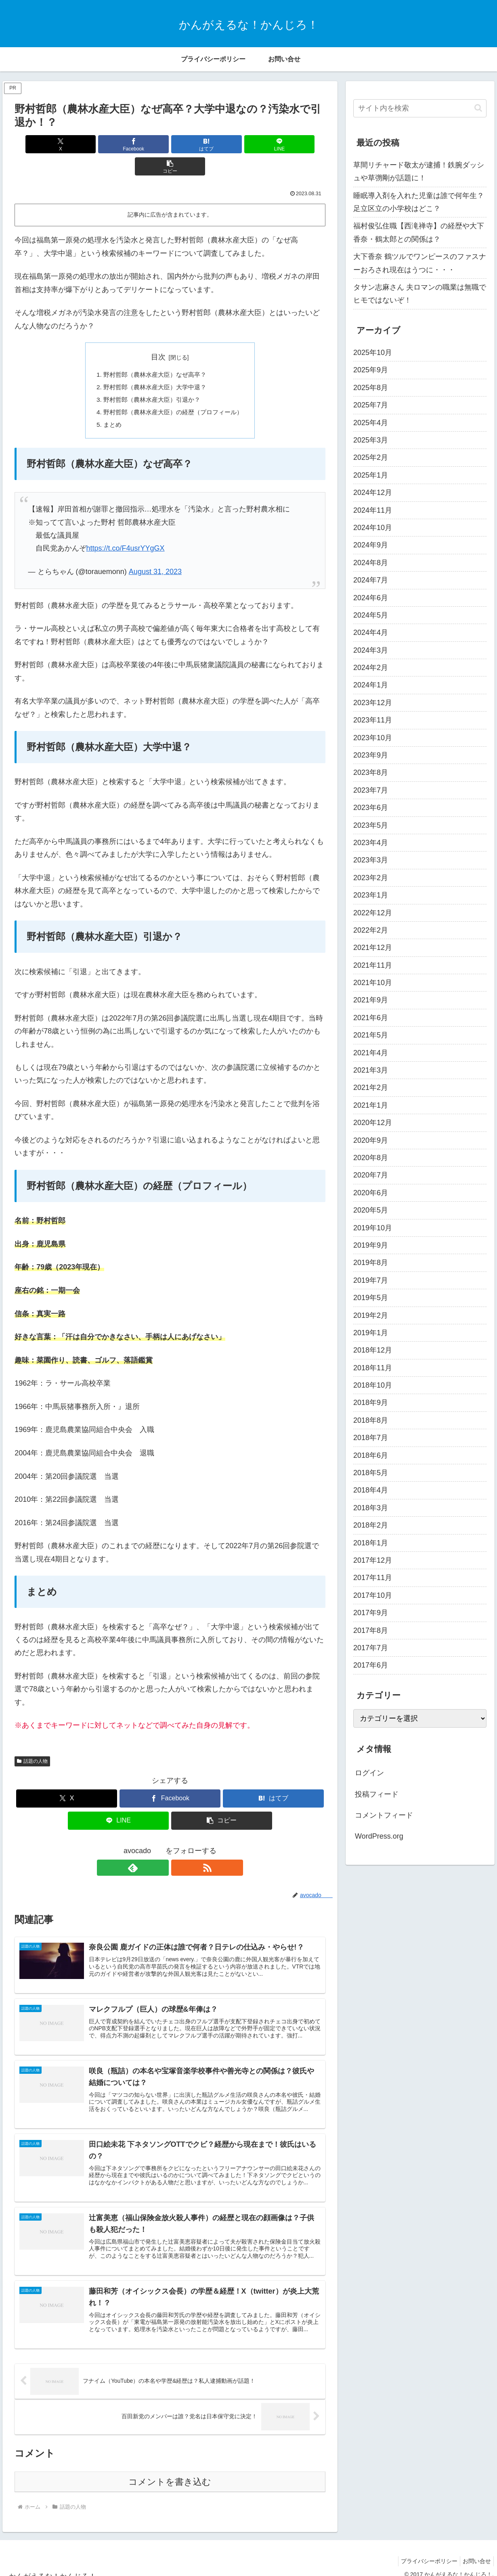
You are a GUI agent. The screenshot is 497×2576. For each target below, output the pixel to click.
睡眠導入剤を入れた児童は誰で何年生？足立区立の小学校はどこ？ (418, 202)
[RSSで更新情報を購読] (179, 1848)
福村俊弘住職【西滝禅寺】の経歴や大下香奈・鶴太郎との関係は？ (418, 232)
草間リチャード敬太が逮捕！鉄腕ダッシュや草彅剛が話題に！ (418, 171)
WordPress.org (379, 1836)
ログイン (369, 1773)
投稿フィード (376, 1794)
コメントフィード (384, 1815)
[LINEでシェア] (222, 144)
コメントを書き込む (169, 2472)
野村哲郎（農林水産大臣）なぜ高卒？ (154, 353)
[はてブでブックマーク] (170, 144)
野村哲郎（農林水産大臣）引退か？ (150, 378)
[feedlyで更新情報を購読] (161, 1848)
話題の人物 (32, 1742)
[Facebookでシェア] (118, 144)
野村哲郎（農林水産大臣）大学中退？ (154, 365)
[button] (274, 144)
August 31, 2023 (155, 553)
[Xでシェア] (65, 144)
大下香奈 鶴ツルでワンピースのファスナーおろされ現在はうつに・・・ (419, 263)
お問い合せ (475, 2551)
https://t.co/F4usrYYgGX (125, 529)
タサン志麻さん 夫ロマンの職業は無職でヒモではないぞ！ (419, 293)
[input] (420, 108)
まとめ (108, 405)
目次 (158, 335)
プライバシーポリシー (424, 2551)
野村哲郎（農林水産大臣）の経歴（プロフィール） (173, 392)
